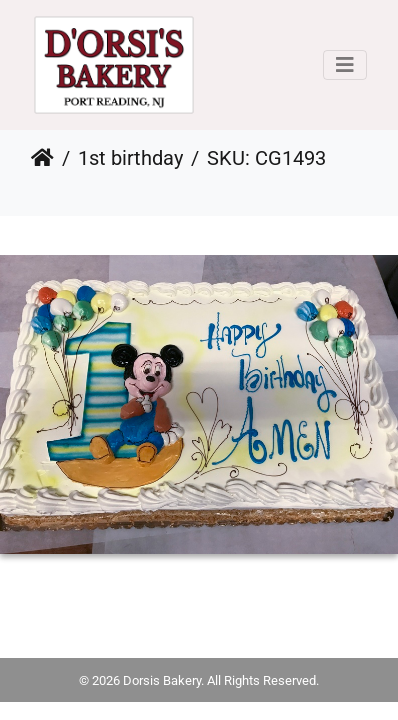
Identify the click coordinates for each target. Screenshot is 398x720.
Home (42, 158)
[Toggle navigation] (345, 65)
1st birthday (130, 158)
